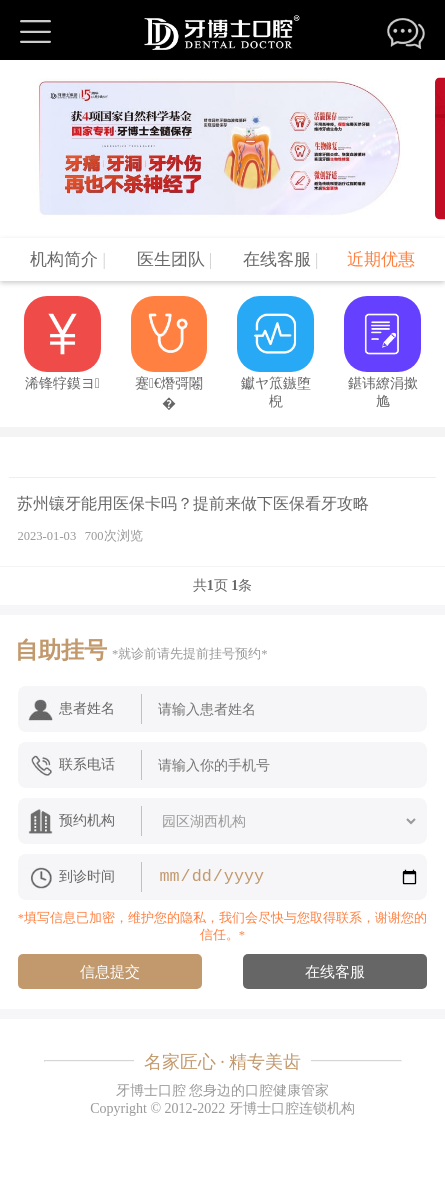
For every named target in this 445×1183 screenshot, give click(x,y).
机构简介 (68, 259)
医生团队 (175, 259)
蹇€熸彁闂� (169, 354)
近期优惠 (381, 259)
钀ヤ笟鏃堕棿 (275, 353)
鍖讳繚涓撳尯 (382, 353)
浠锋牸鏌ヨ (62, 344)
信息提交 (110, 971)
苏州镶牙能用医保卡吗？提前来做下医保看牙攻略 (193, 503)
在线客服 (281, 259)
